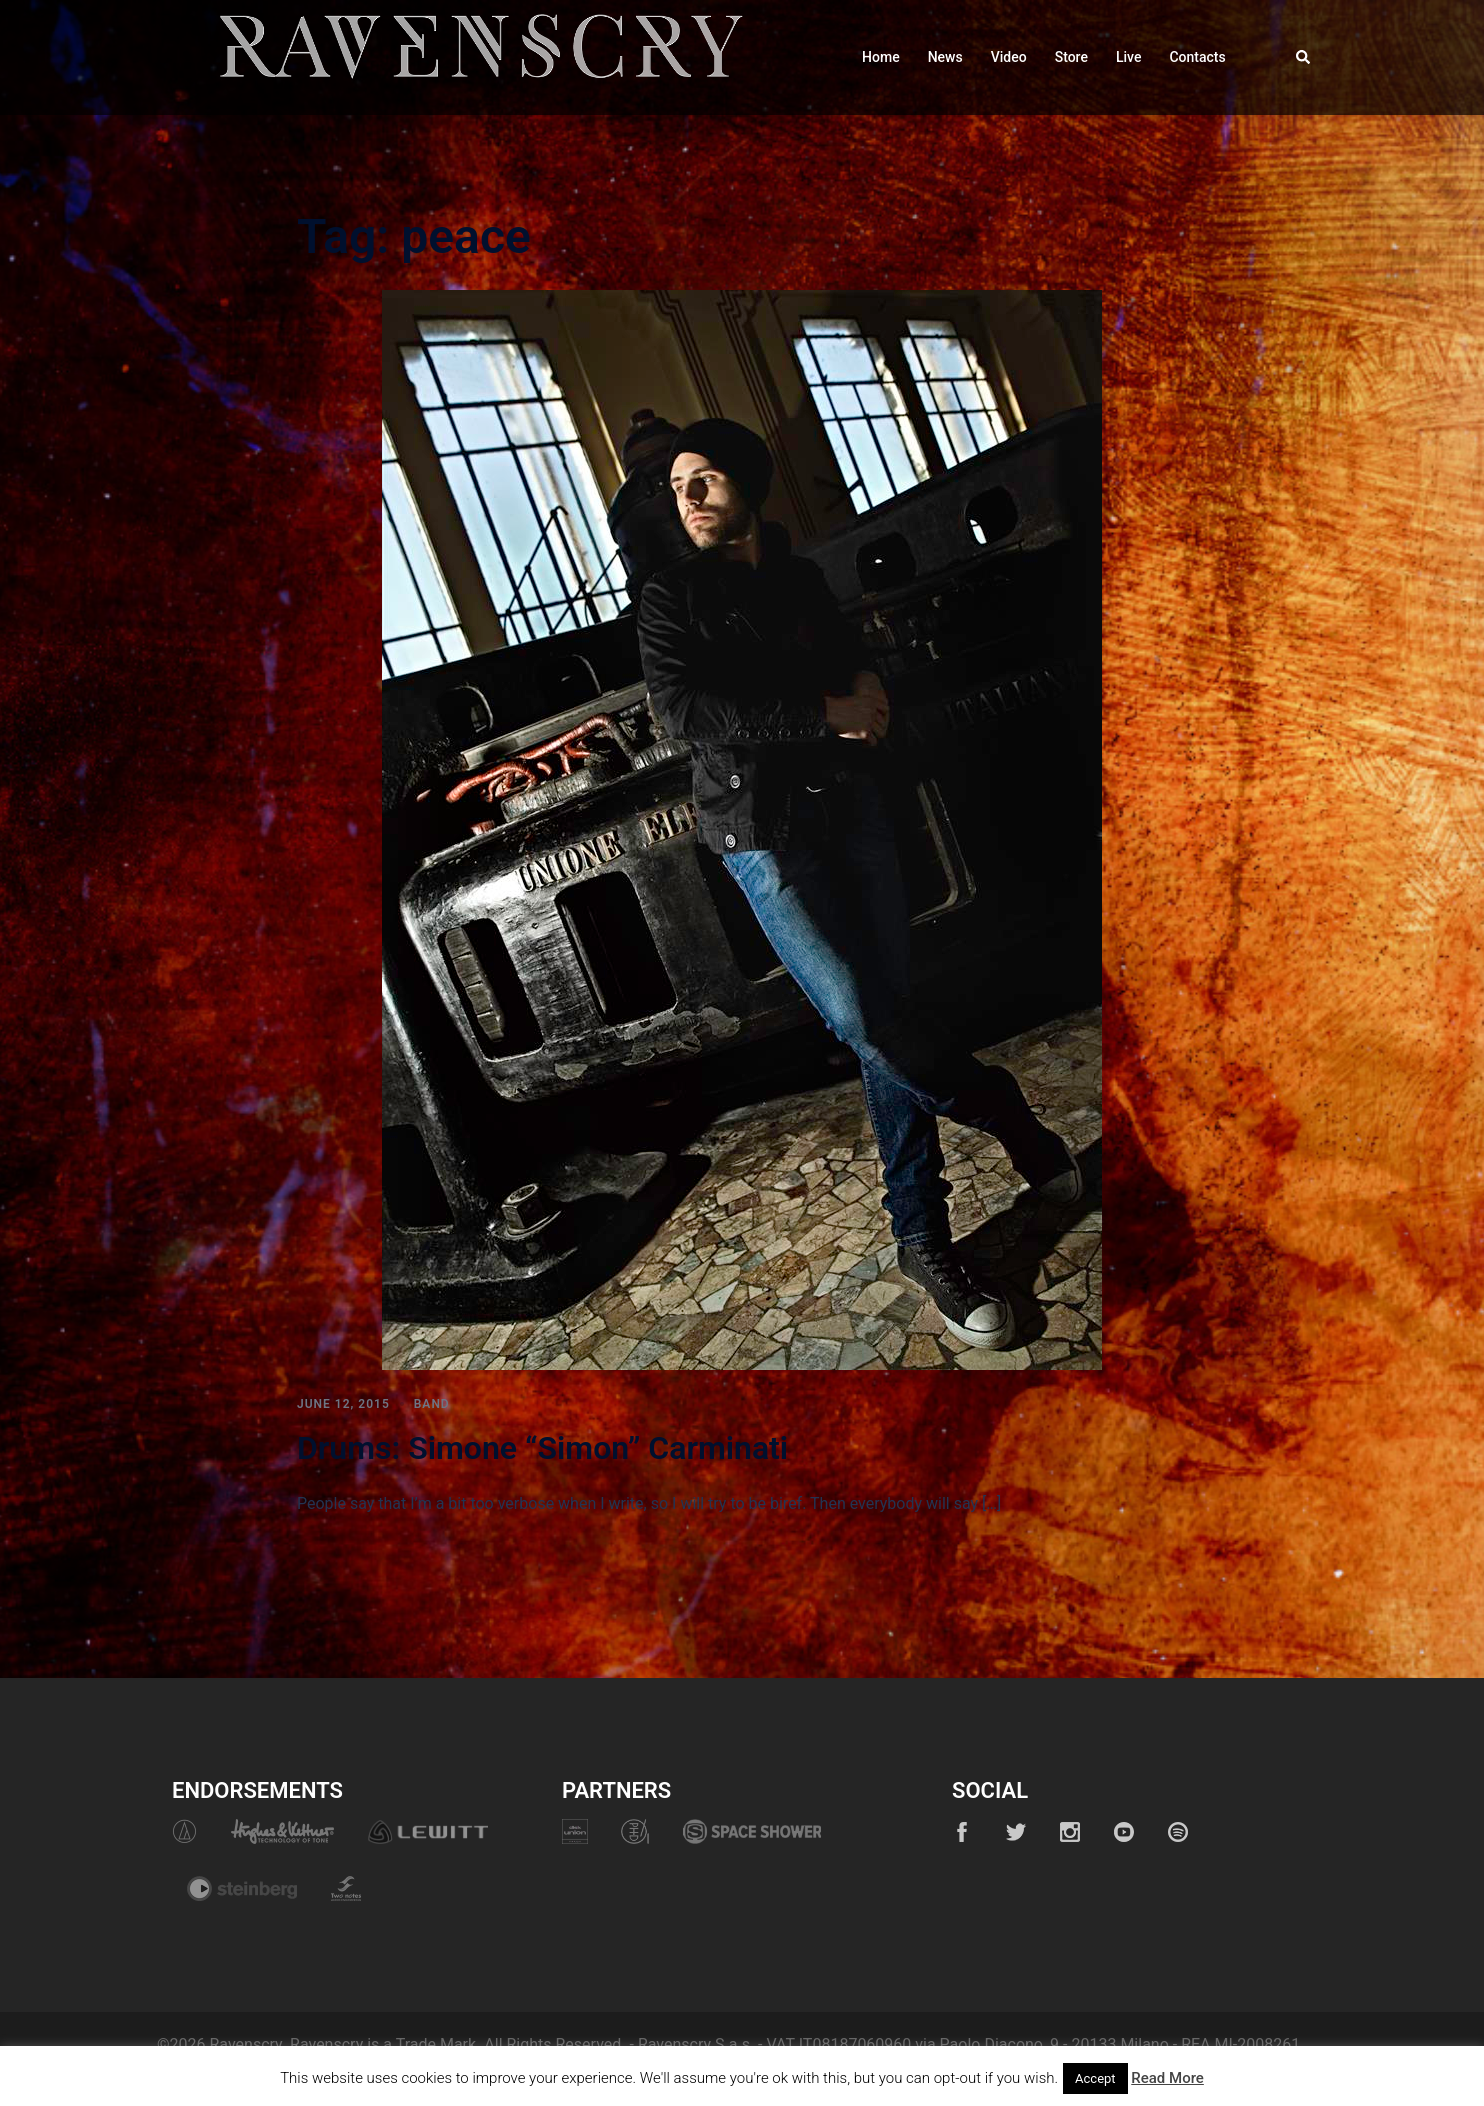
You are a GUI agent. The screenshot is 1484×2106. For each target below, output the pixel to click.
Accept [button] (1095, 2078)
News (945, 57)
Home (881, 57)
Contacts (1197, 57)
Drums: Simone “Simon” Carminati (542, 1448)
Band (432, 1404)
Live (1128, 57)
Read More (1167, 2078)
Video (1009, 57)
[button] (1304, 57)
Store (1071, 57)
